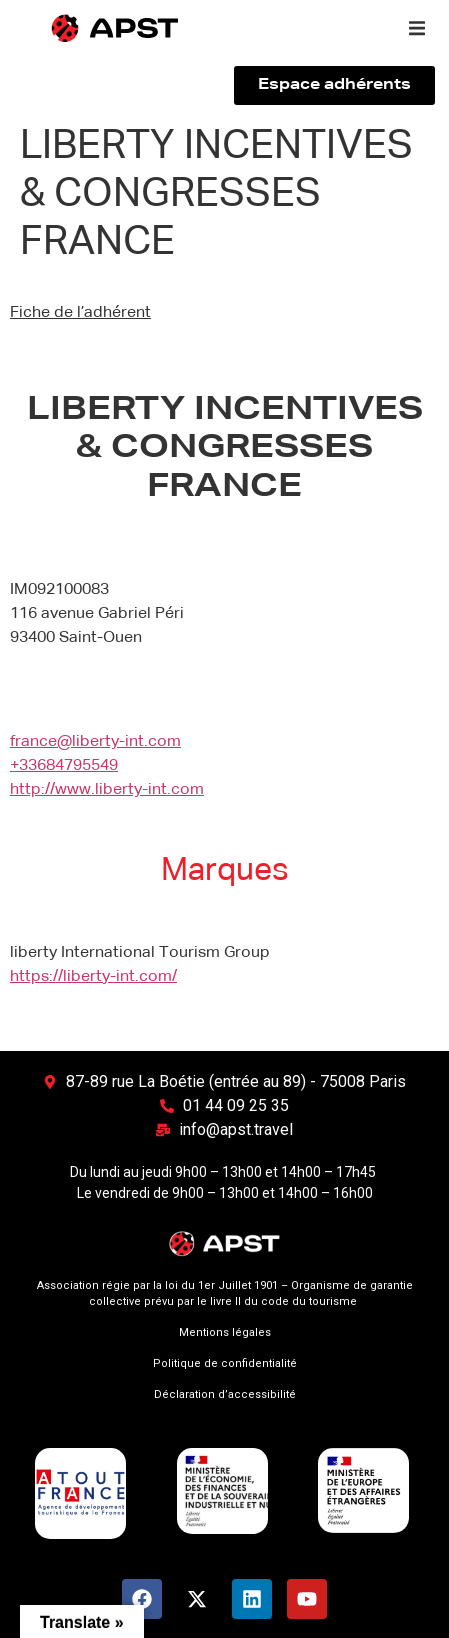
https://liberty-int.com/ (93, 977)
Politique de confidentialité (225, 1363)
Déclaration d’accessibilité (225, 1394)
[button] (417, 28)
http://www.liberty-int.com (107, 790)
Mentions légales (225, 1332)
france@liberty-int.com (95, 742)
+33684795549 (64, 766)
